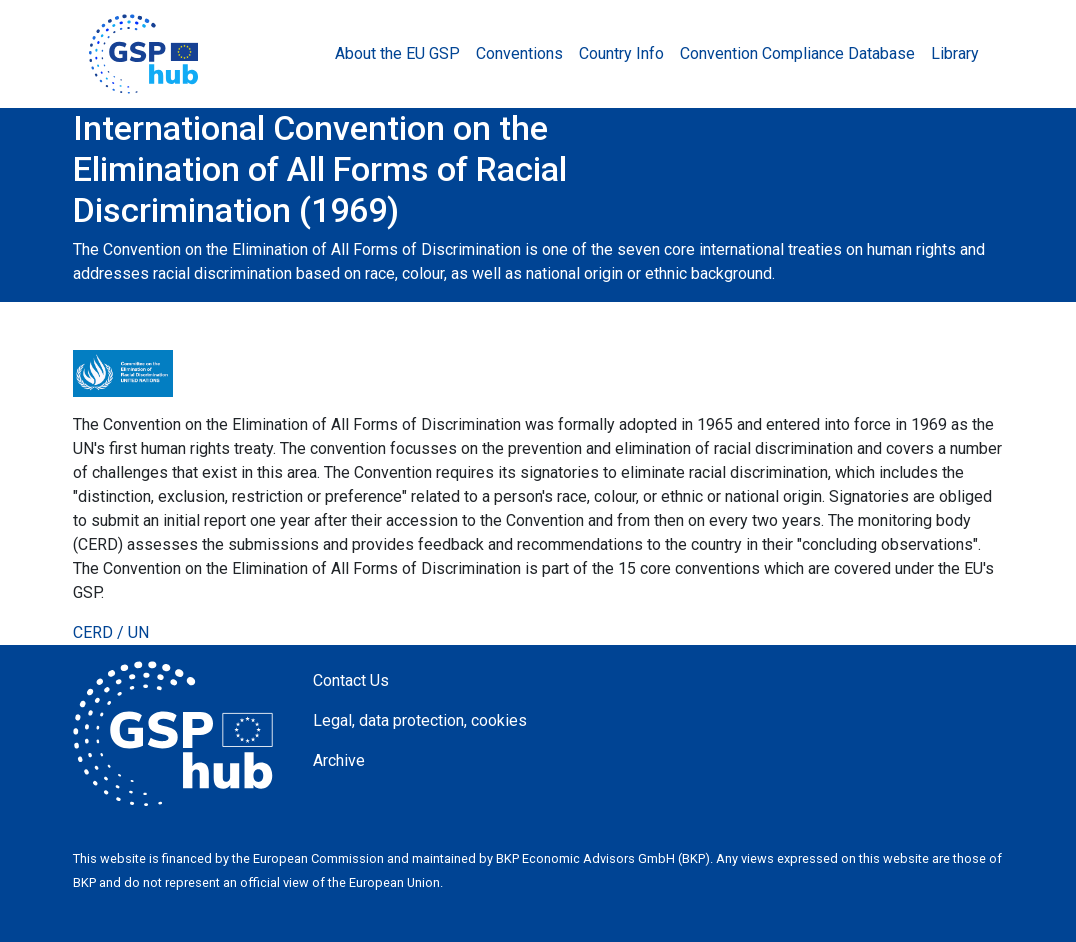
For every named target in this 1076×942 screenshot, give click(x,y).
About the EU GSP (397, 53)
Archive (339, 760)
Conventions (519, 53)
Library (955, 53)
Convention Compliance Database (797, 53)
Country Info (621, 53)
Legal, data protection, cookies (420, 720)
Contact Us (351, 680)
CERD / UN (111, 632)
